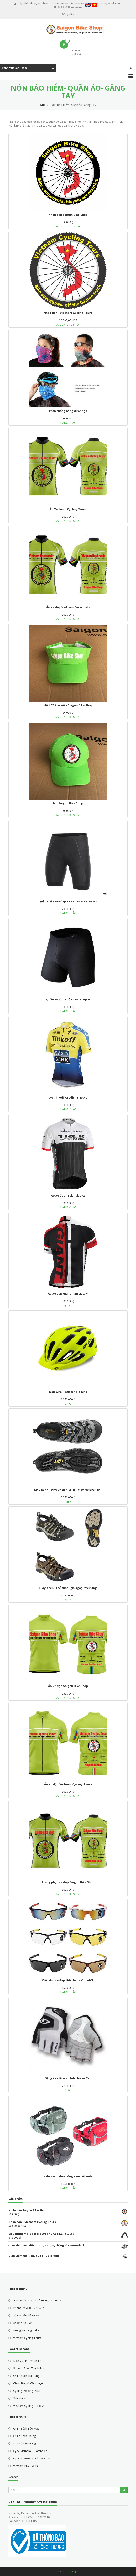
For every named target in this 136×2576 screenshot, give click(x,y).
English (88, 5)
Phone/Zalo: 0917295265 (29, 2308)
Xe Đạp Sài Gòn (23, 2323)
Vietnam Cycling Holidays (28, 2406)
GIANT (68, 1305)
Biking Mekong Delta (26, 2330)
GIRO (68, 1403)
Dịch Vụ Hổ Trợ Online (27, 2361)
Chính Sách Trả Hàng (26, 2376)
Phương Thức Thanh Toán (29, 2368)
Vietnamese (94, 5)
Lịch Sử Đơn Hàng (24, 2443)
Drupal (75, 2571)
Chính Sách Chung (24, 2436)
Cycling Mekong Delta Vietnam (32, 2458)
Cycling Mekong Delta (26, 2391)
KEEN (68, 1501)
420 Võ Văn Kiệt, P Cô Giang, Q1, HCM (37, 2300)
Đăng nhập (68, 14)
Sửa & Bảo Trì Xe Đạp (27, 2315)
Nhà (43, 105)
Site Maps (19, 2398)
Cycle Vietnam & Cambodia (30, 2451)
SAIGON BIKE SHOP (68, 226)
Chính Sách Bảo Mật (26, 2428)
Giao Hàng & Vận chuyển (28, 2383)
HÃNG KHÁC (68, 422)
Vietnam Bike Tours (25, 2466)
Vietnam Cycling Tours (27, 2338)
